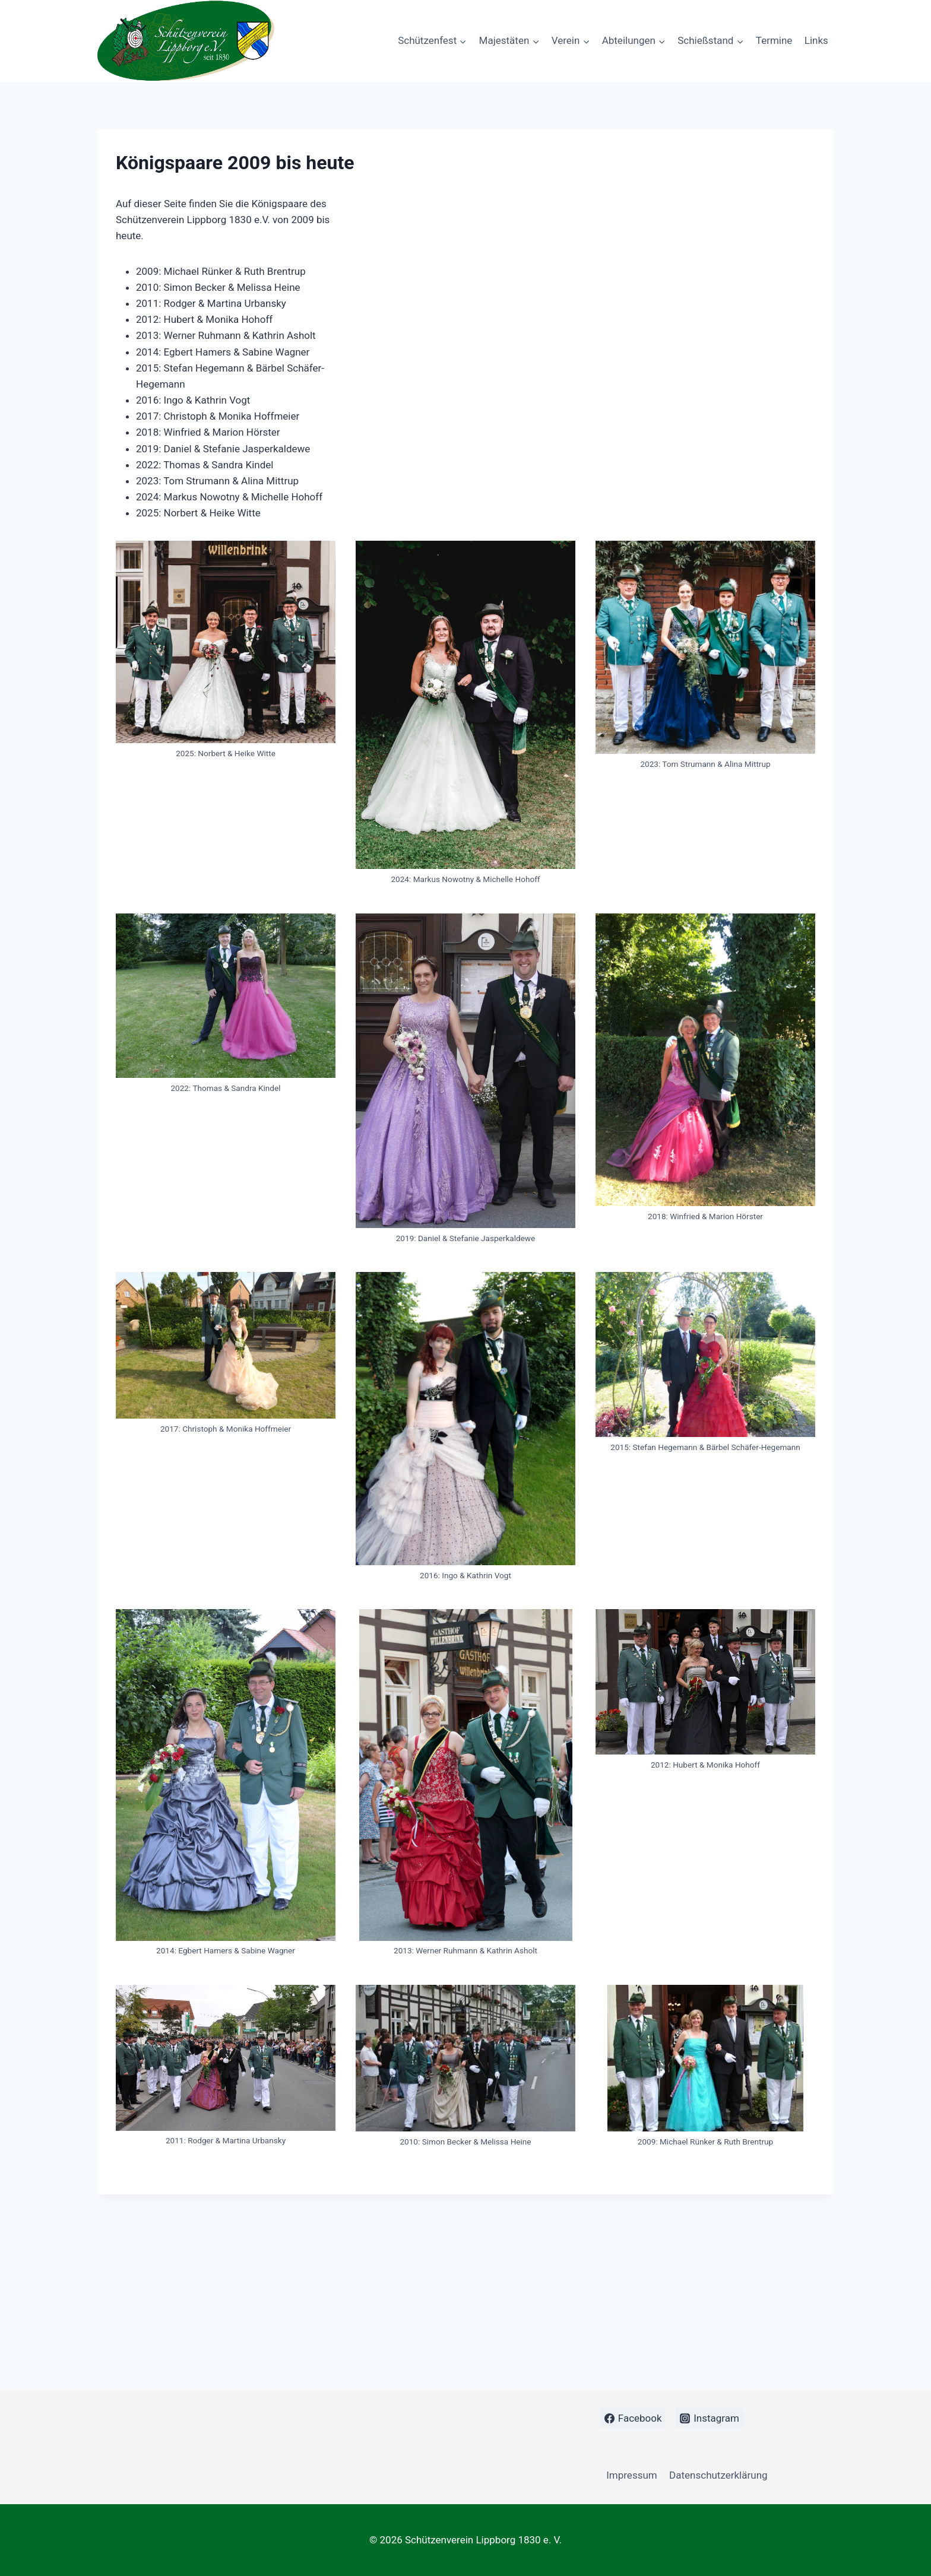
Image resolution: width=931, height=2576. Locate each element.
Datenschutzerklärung (718, 2475)
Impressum (631, 2475)
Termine (774, 40)
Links (816, 40)
